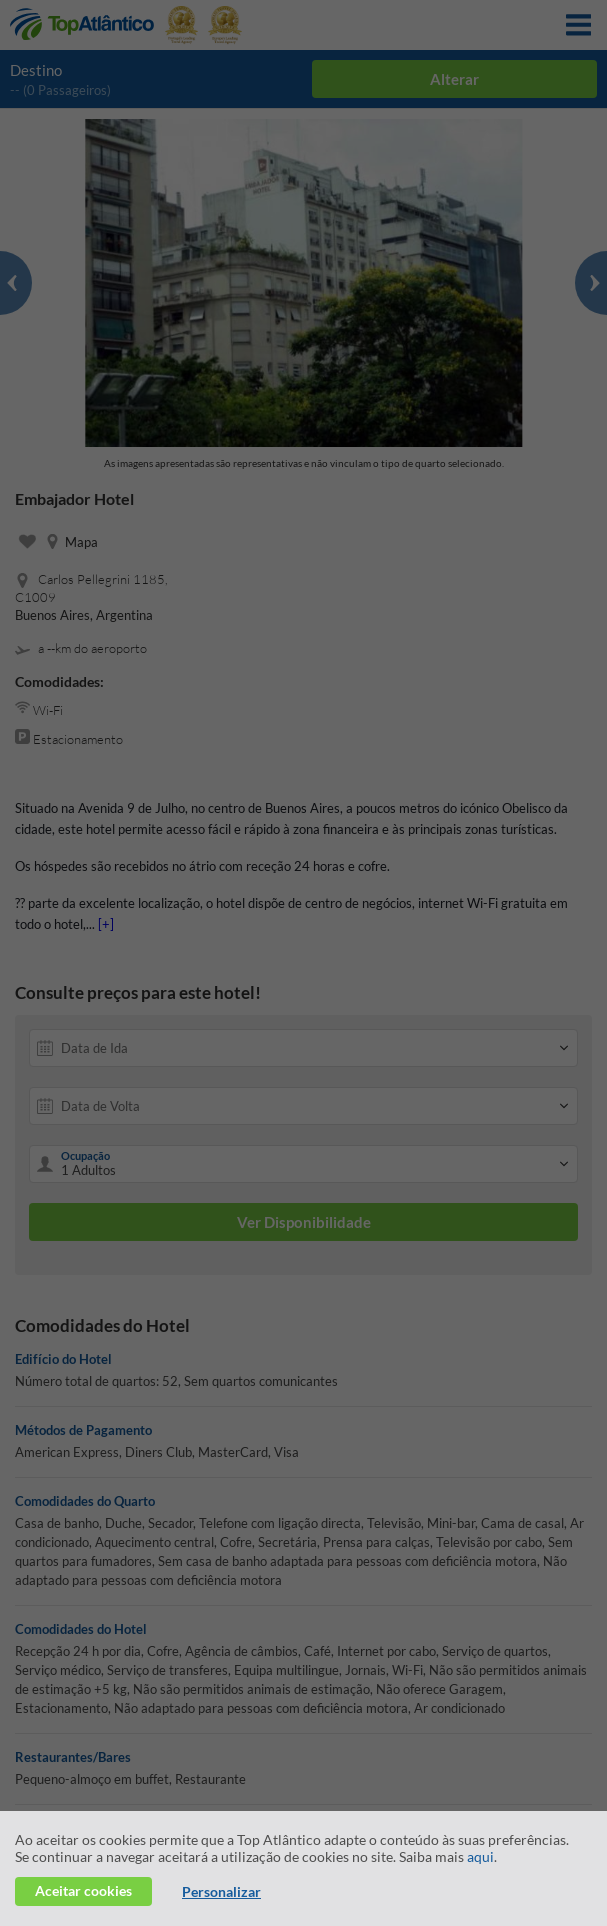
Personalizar (221, 1891)
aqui (480, 1856)
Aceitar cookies (83, 1890)
